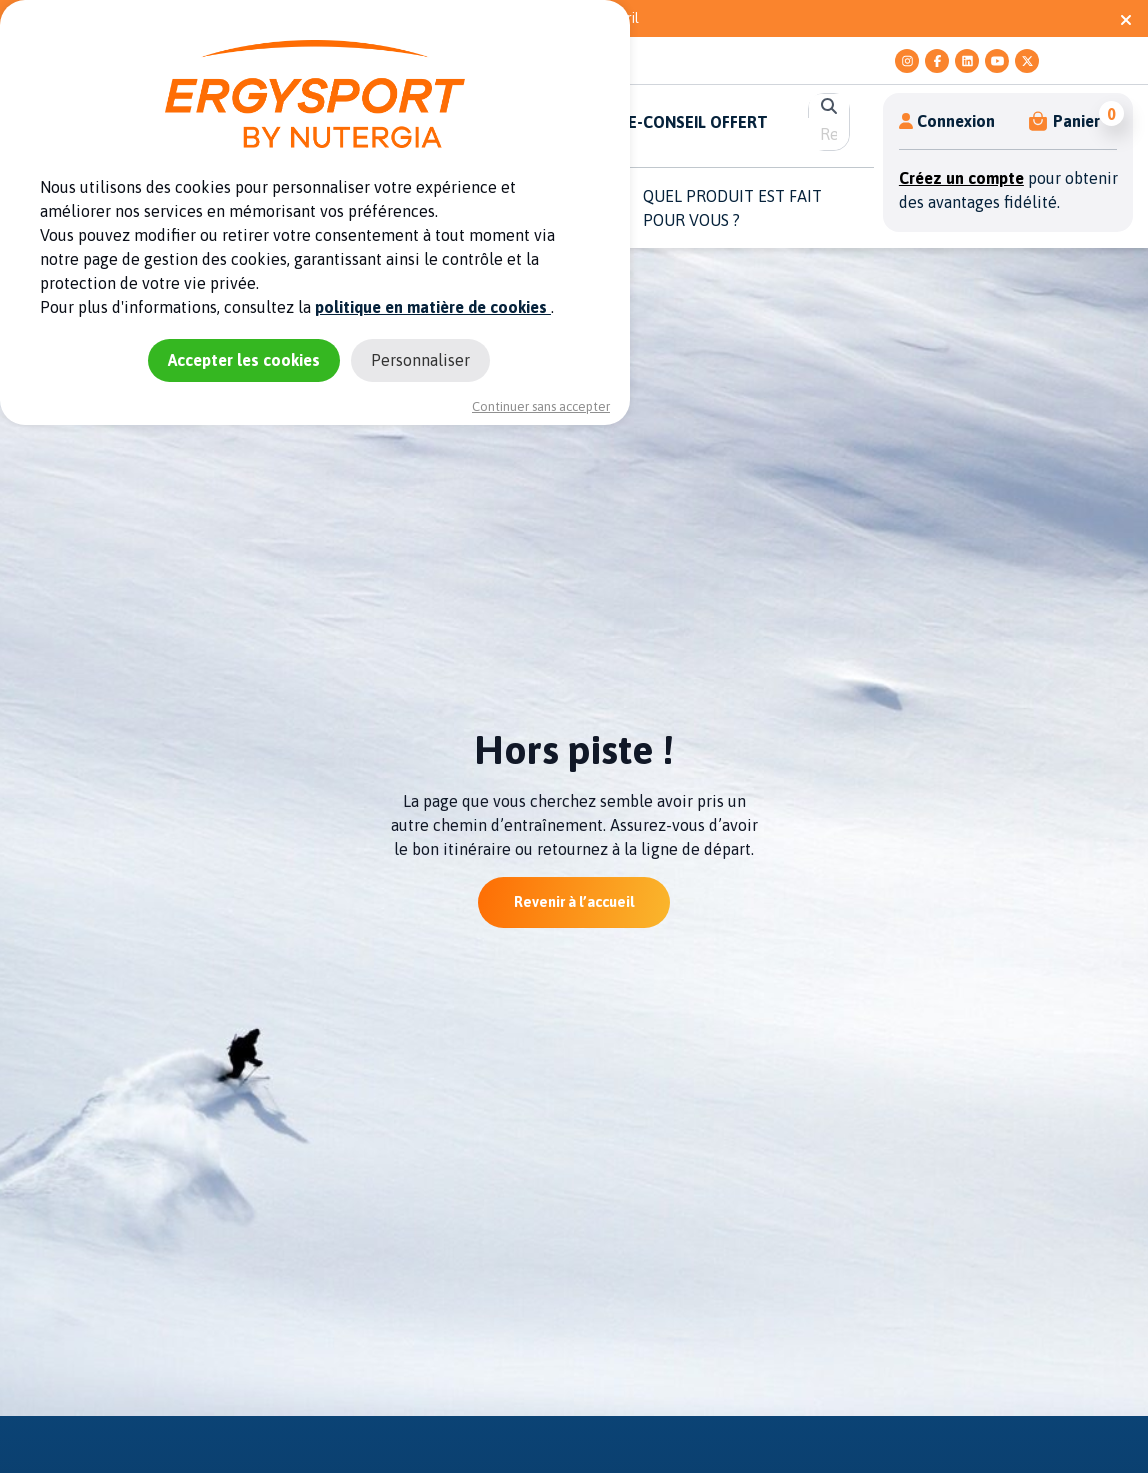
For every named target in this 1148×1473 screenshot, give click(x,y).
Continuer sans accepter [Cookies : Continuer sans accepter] (541, 406)
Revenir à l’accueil (574, 902)
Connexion (947, 121)
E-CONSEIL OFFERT (698, 122)
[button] (1065, 121)
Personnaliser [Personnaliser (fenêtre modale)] (420, 360)
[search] (828, 134)
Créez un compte (961, 178)
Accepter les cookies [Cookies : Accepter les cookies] (244, 360)
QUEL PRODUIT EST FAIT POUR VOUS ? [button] (732, 208)
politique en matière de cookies (433, 307)
